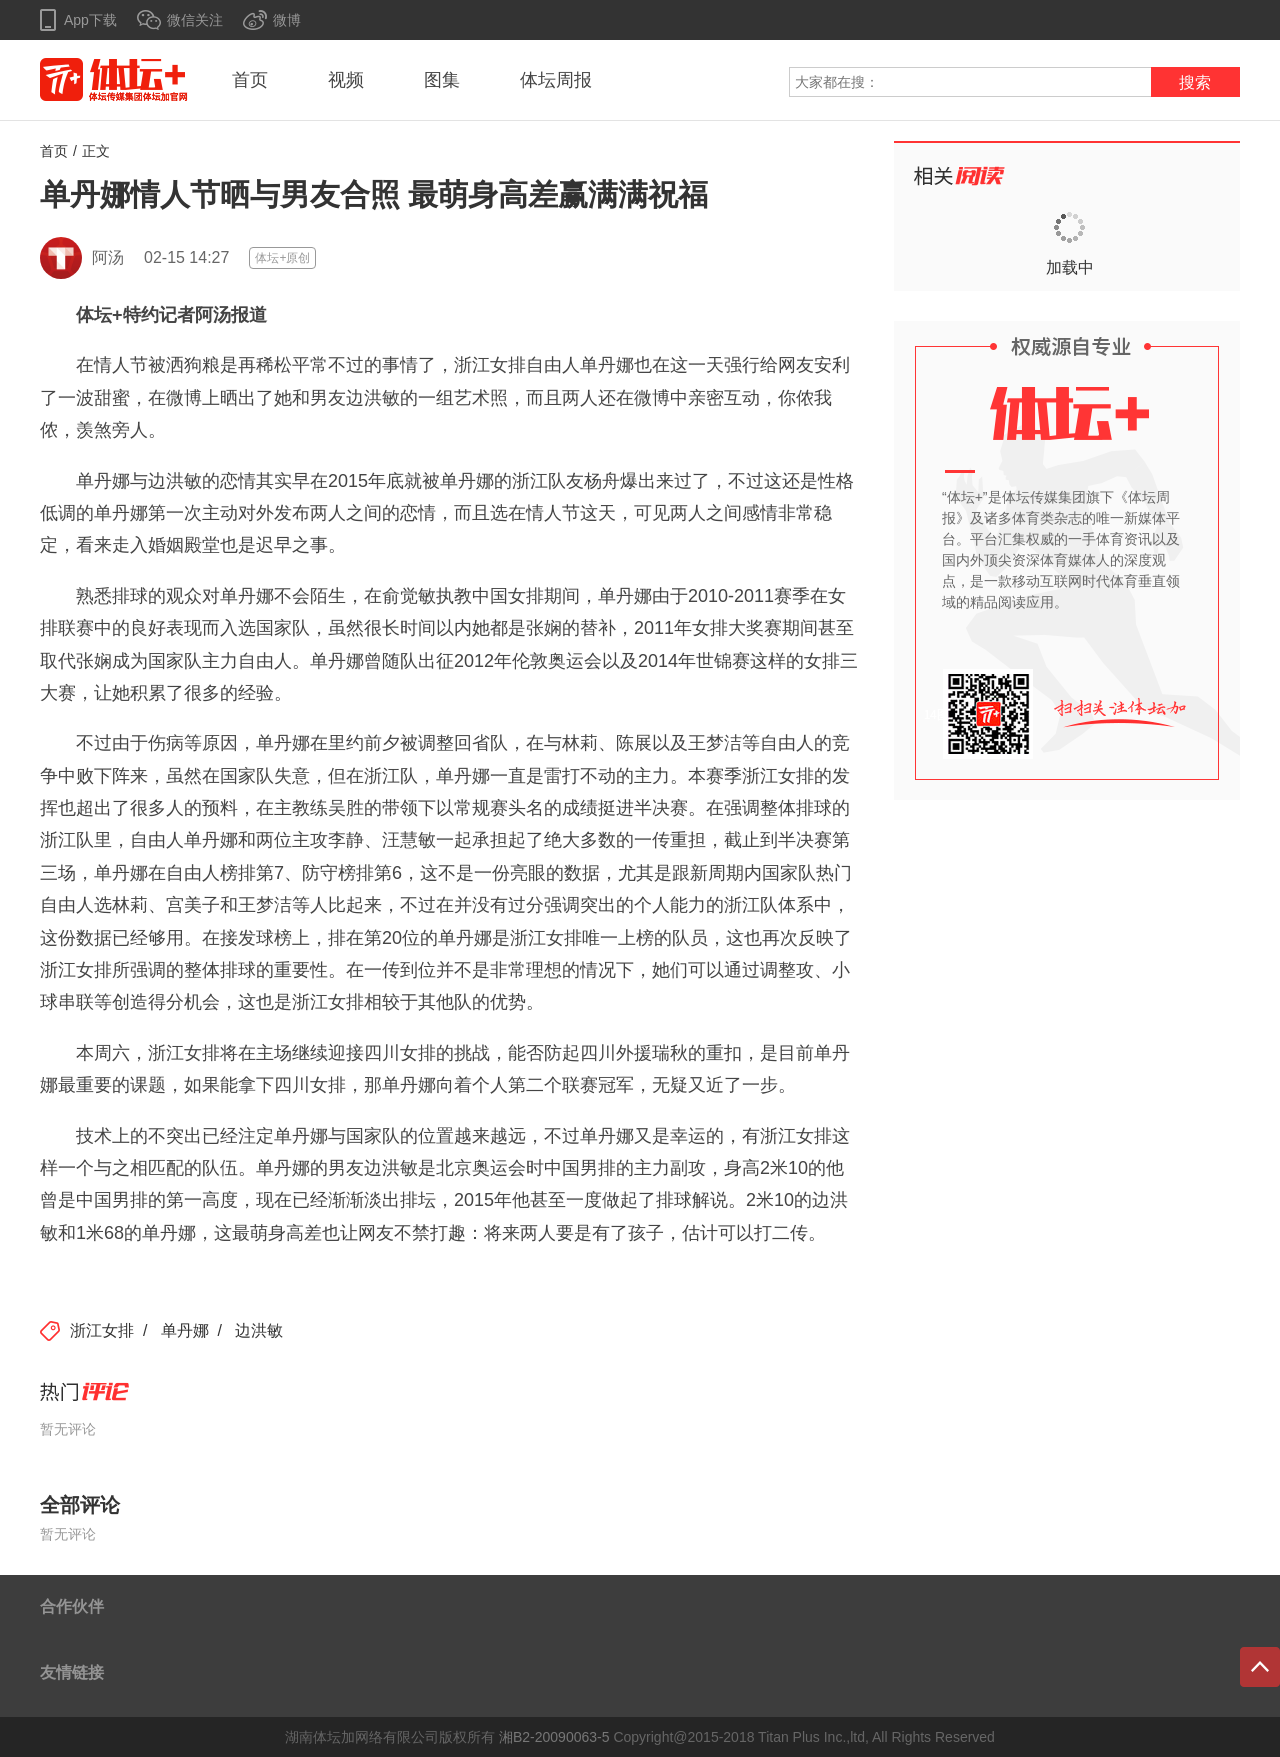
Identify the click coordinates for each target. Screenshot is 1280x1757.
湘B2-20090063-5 (554, 1737)
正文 (96, 151)
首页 (250, 80)
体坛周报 (556, 80)
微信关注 (195, 20)
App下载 (90, 20)
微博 (287, 20)
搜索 (1195, 82)
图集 (442, 80)
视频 (346, 80)
